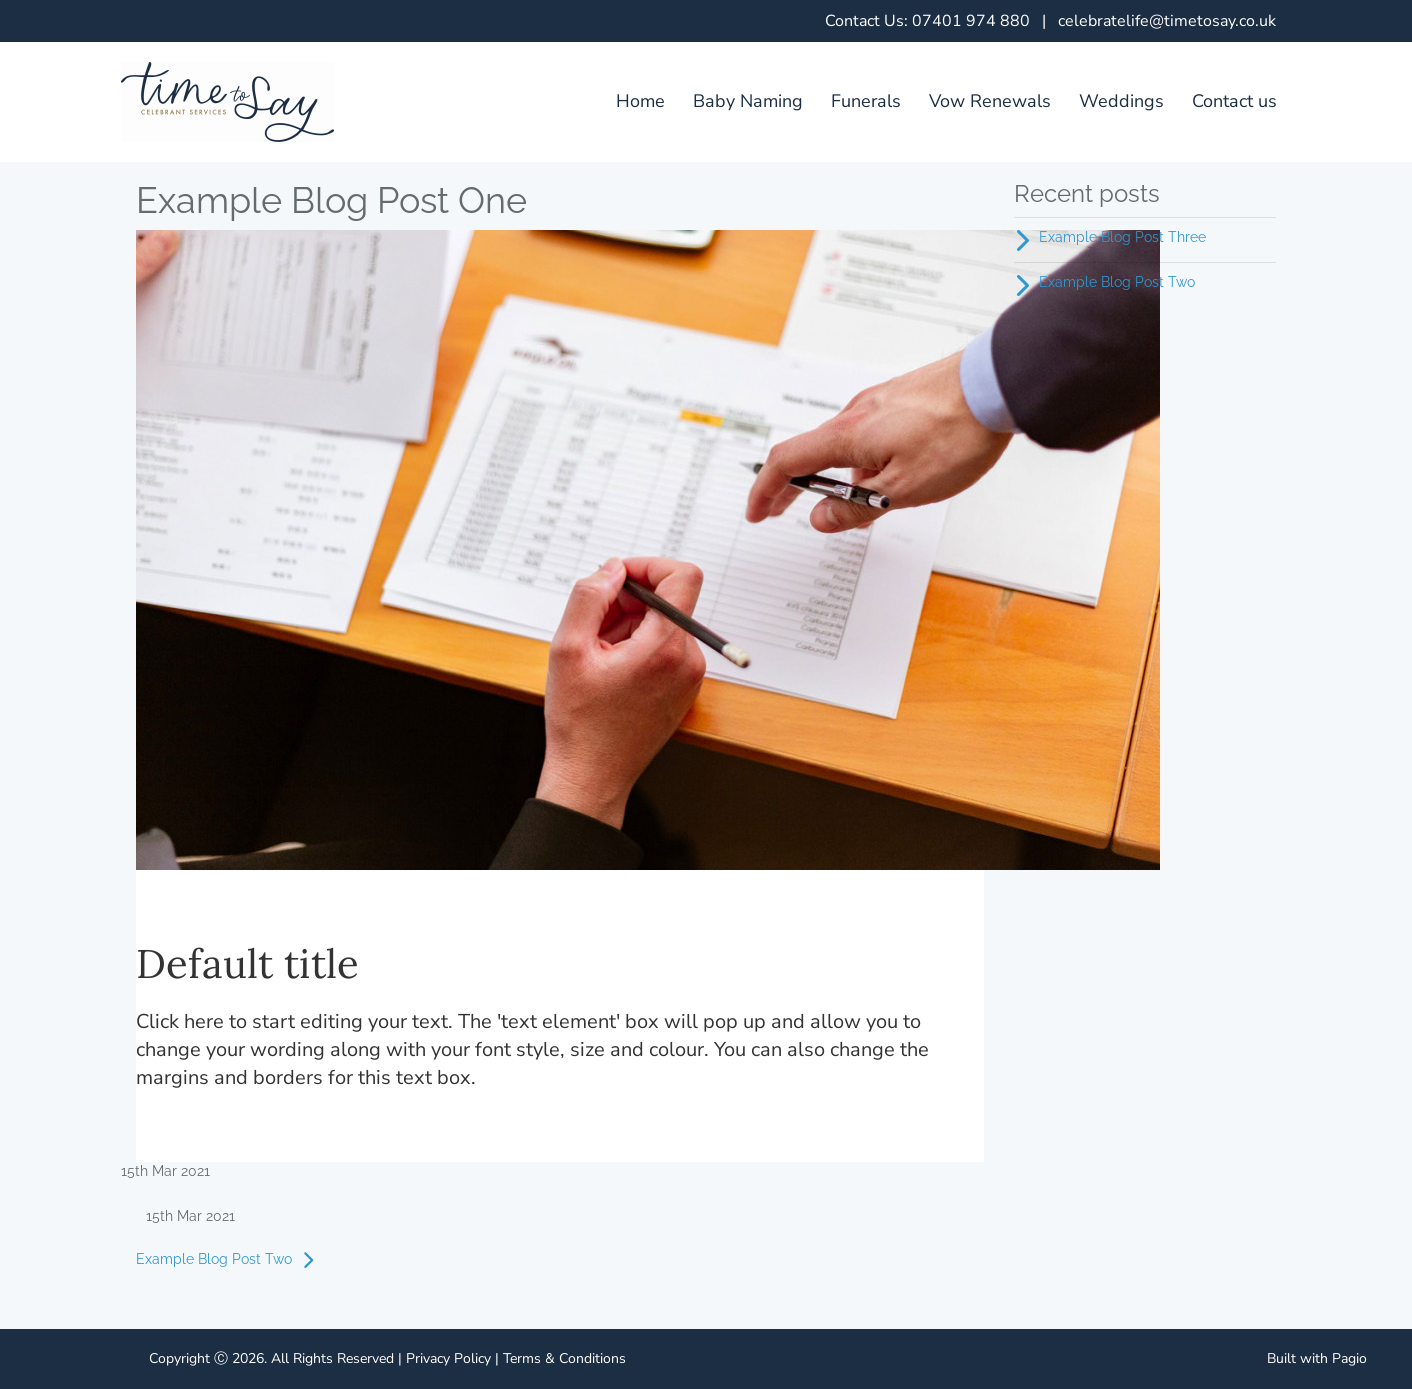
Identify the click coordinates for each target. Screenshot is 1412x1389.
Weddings (1121, 101)
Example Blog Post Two (229, 1260)
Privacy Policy (448, 1358)
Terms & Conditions (564, 1358)
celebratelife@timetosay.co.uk (1167, 21)
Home (640, 101)
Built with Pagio (1317, 1358)
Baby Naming (748, 101)
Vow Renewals (990, 101)
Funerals (866, 101)
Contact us (1234, 101)
